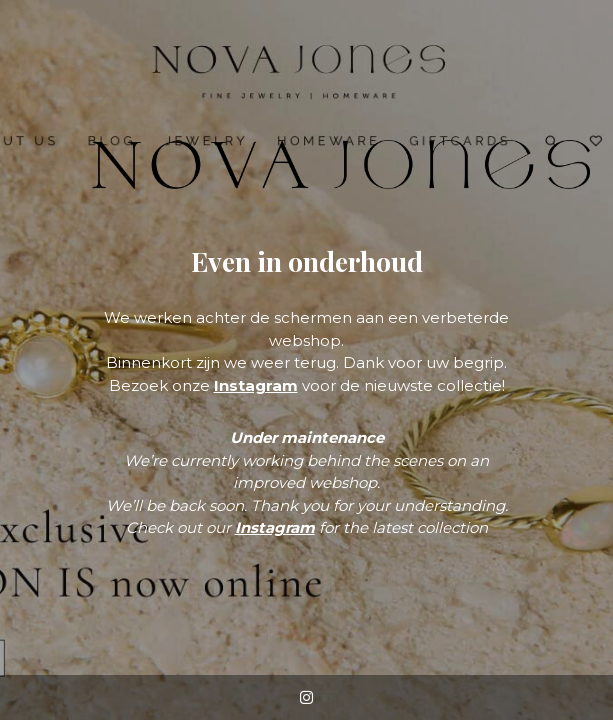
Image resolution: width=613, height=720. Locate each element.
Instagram (256, 385)
